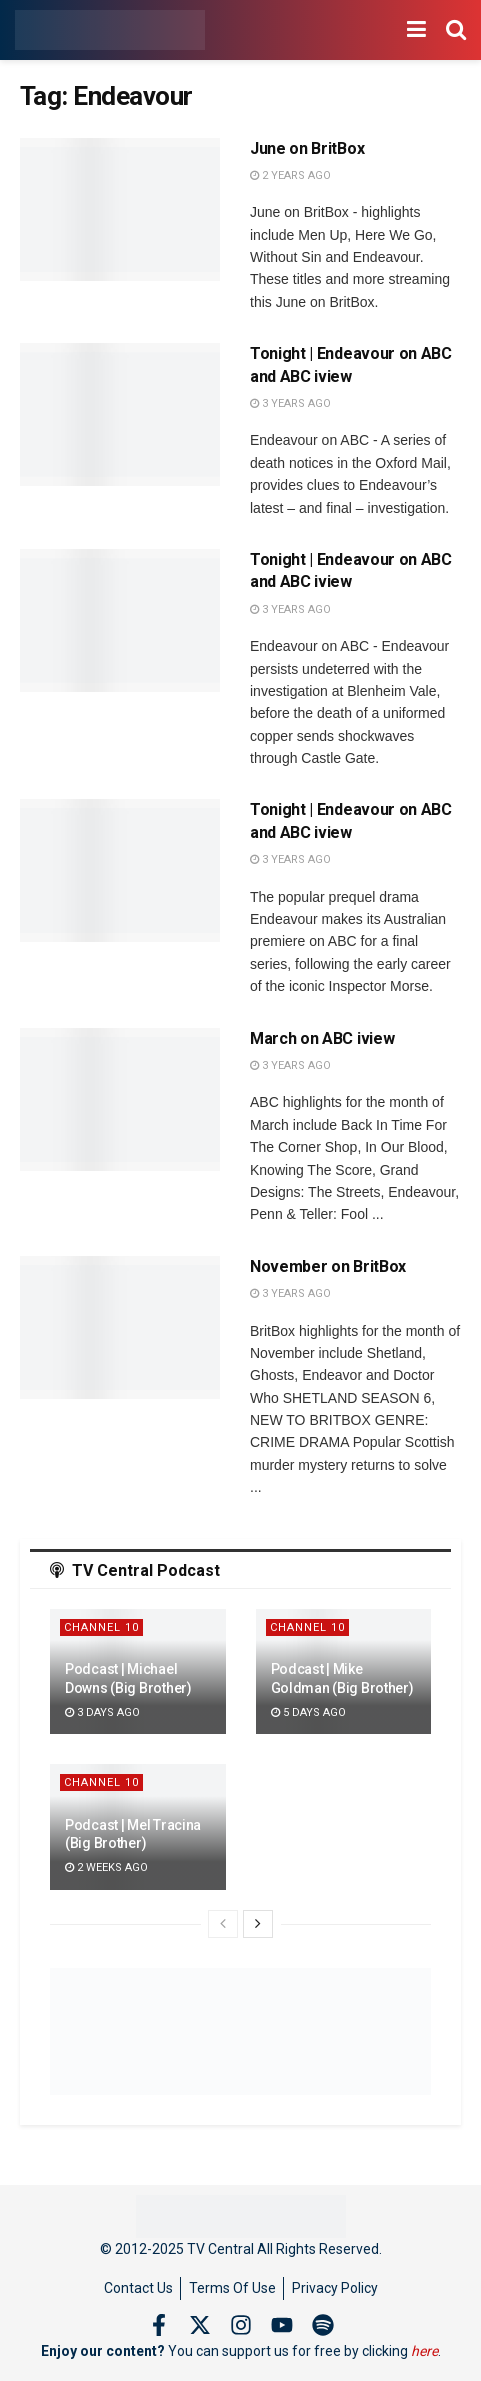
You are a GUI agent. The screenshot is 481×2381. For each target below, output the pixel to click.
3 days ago (102, 1712)
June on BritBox (307, 148)
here (424, 2351)
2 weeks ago (106, 1867)
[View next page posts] (258, 1924)
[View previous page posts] (223, 1924)
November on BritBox (328, 1266)
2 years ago (290, 175)
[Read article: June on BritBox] (120, 209)
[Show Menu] (416, 30)
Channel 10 (101, 1627)
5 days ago (308, 1712)
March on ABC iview (322, 1038)
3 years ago (290, 403)
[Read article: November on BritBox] (120, 1327)
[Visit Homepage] (110, 30)
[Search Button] (456, 30)
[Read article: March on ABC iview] (120, 1099)
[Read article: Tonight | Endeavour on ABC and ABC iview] (120, 414)
